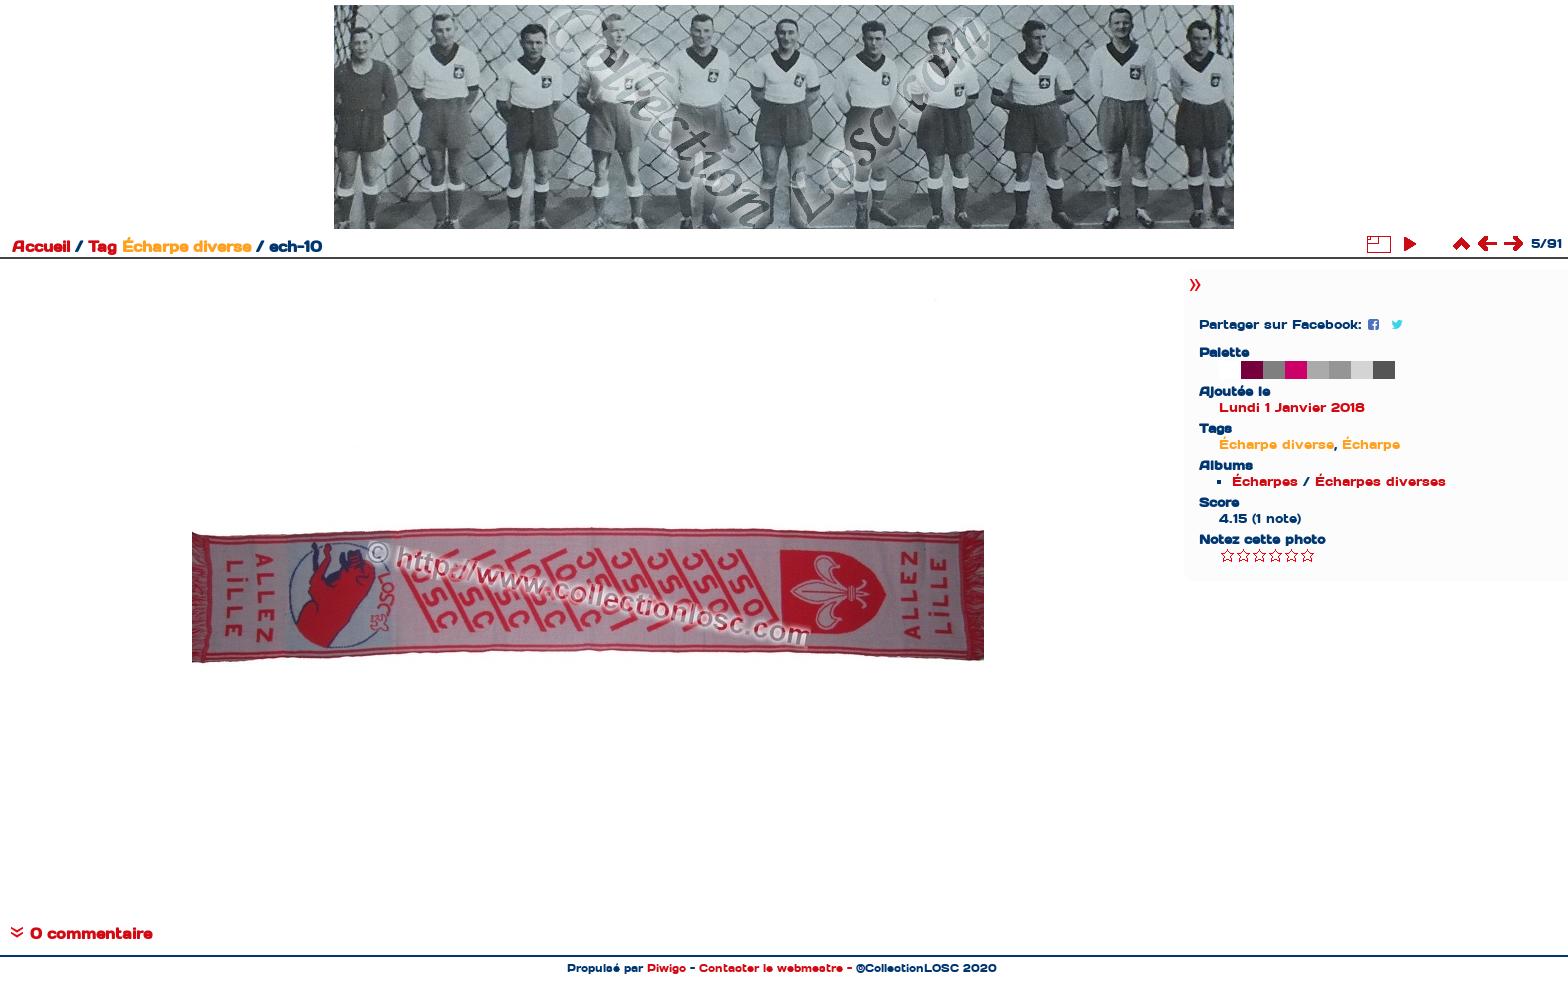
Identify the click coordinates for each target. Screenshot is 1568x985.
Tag (102, 247)
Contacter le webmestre (771, 968)
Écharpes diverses (1380, 481)
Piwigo (666, 968)
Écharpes (1265, 481)
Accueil (41, 247)
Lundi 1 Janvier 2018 (1292, 407)
